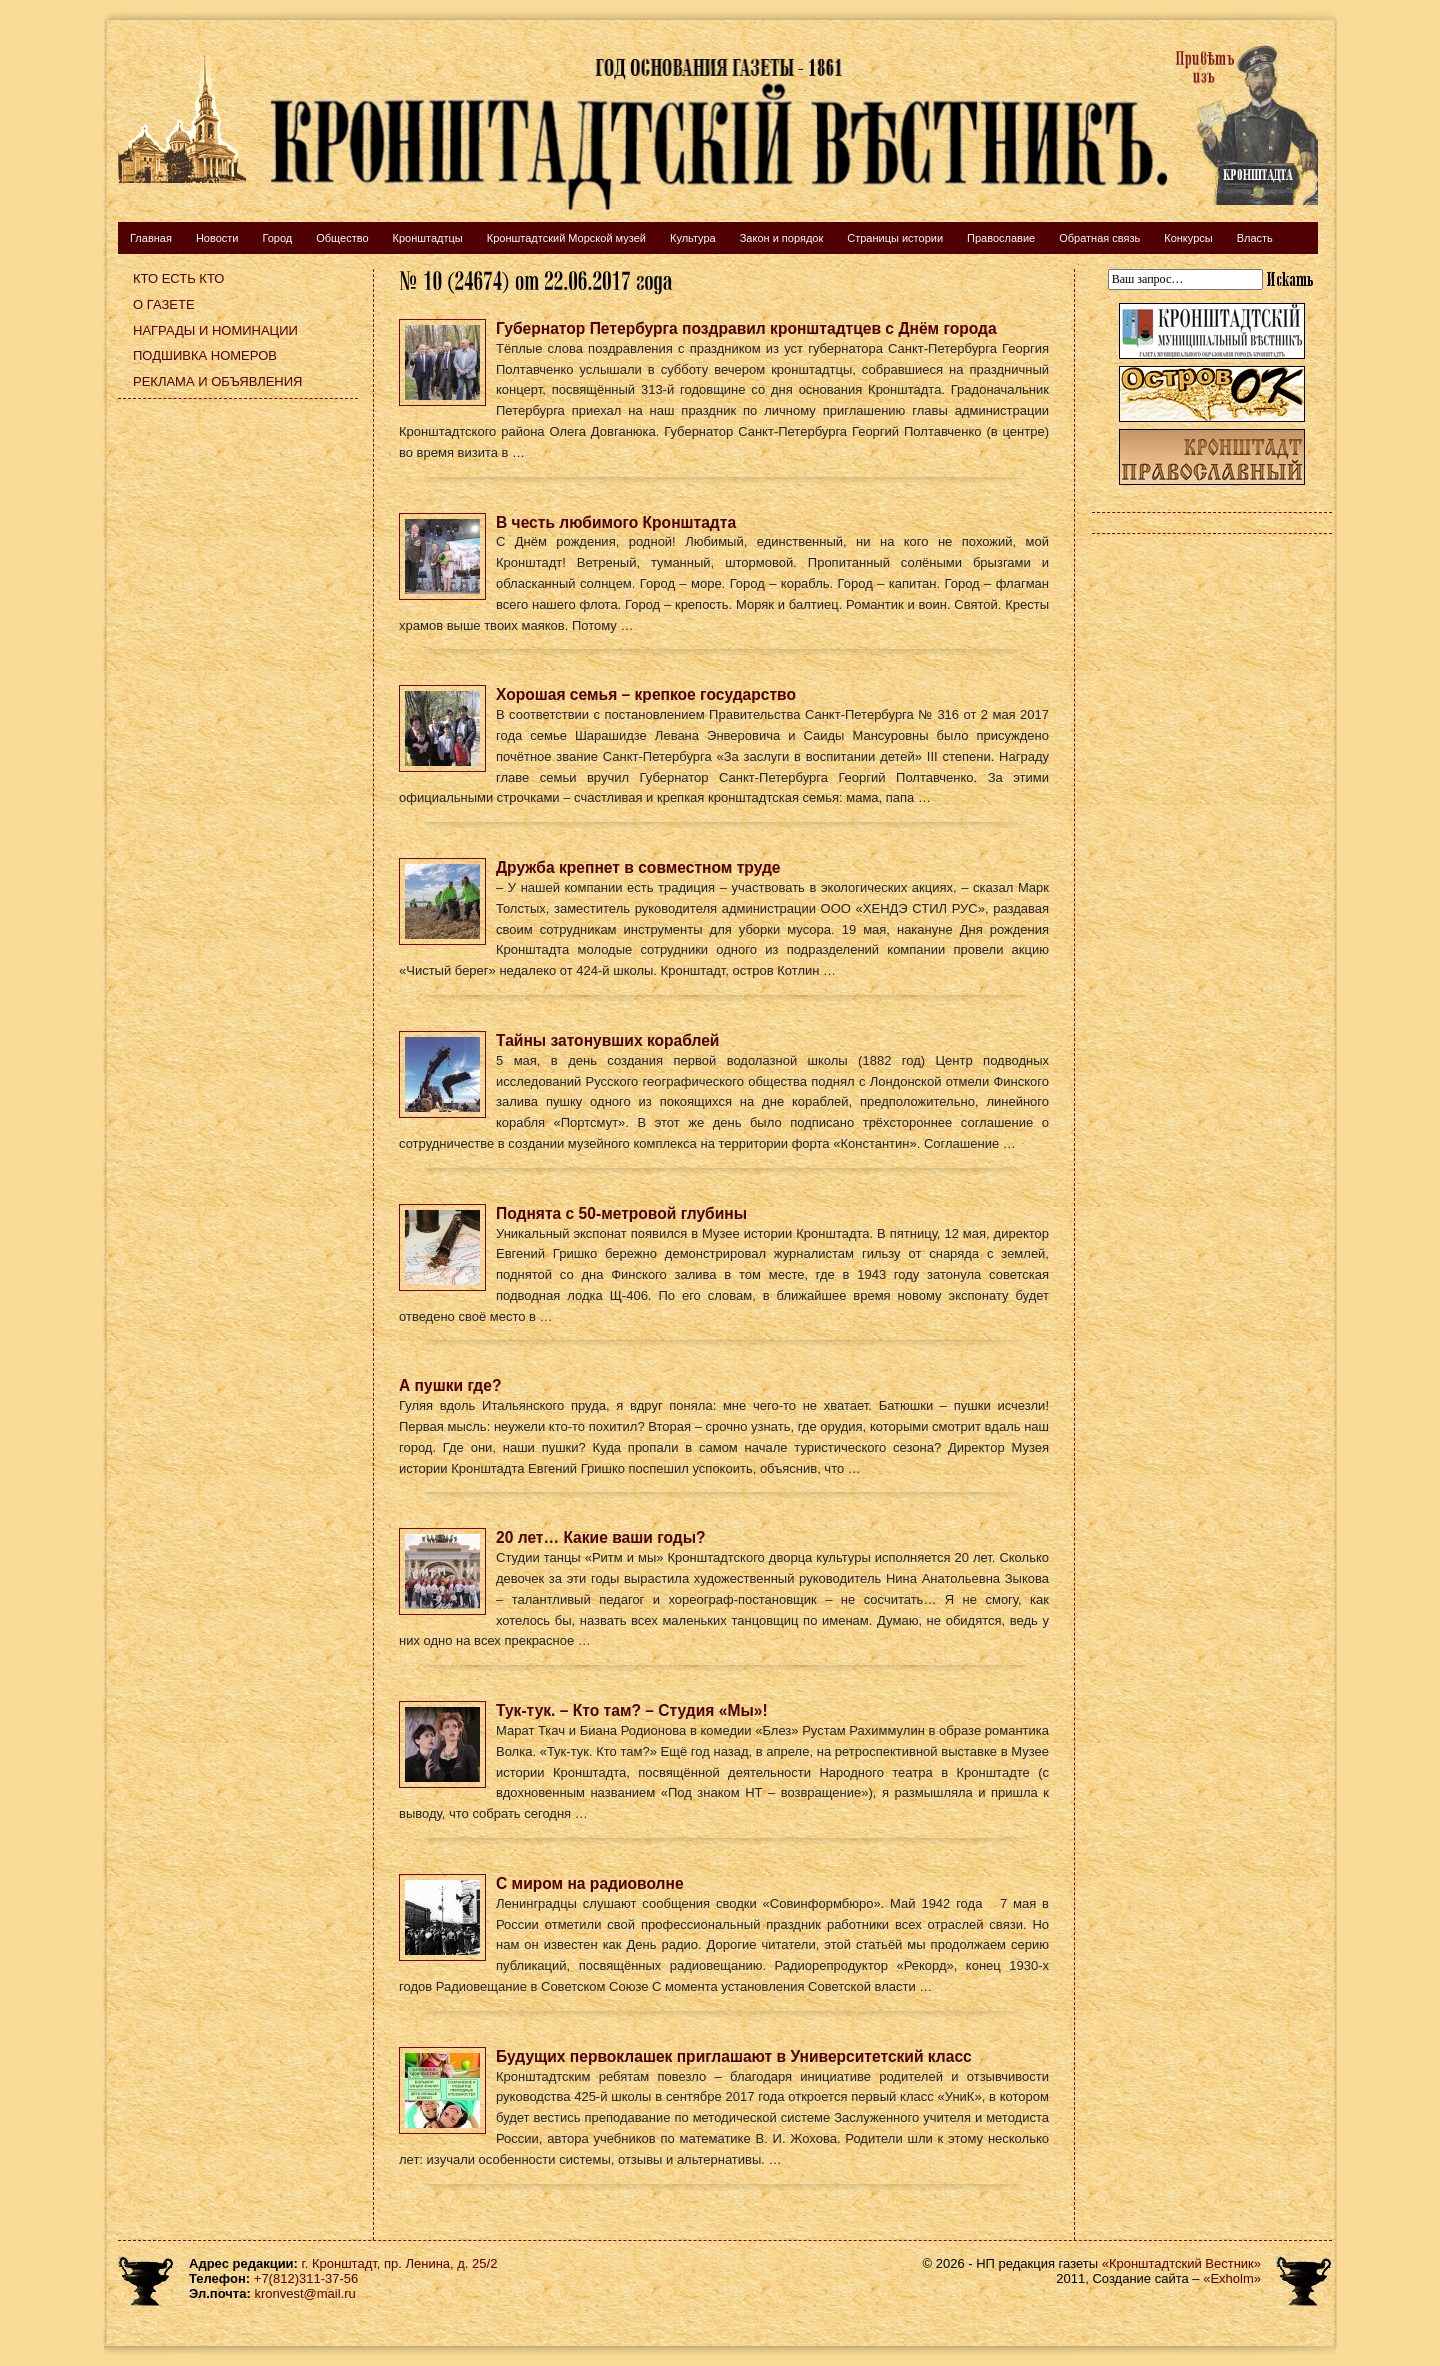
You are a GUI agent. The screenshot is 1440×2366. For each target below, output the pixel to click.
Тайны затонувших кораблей (607, 1040)
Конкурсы (1188, 238)
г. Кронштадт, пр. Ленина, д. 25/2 (400, 2263)
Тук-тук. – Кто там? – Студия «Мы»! (632, 1710)
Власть (1255, 238)
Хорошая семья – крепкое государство (646, 694)
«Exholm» (1232, 2278)
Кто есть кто (178, 278)
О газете (164, 304)
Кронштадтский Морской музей (566, 238)
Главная (151, 238)
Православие (1001, 238)
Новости (217, 238)
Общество (342, 238)
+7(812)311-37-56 (306, 2278)
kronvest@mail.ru (304, 2293)
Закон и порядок (782, 238)
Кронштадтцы (428, 238)
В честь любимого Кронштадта (616, 522)
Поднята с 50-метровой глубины (621, 1213)
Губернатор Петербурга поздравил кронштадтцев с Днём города (746, 328)
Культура (693, 238)
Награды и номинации (215, 330)
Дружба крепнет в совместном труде (638, 867)
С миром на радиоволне (590, 1883)
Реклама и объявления (218, 381)
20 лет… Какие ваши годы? (601, 1537)
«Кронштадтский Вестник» (1181, 2263)
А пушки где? (450, 1385)
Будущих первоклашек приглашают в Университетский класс (734, 2056)
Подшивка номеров (205, 355)
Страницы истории (895, 238)
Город (277, 238)
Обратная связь (1099, 238)
